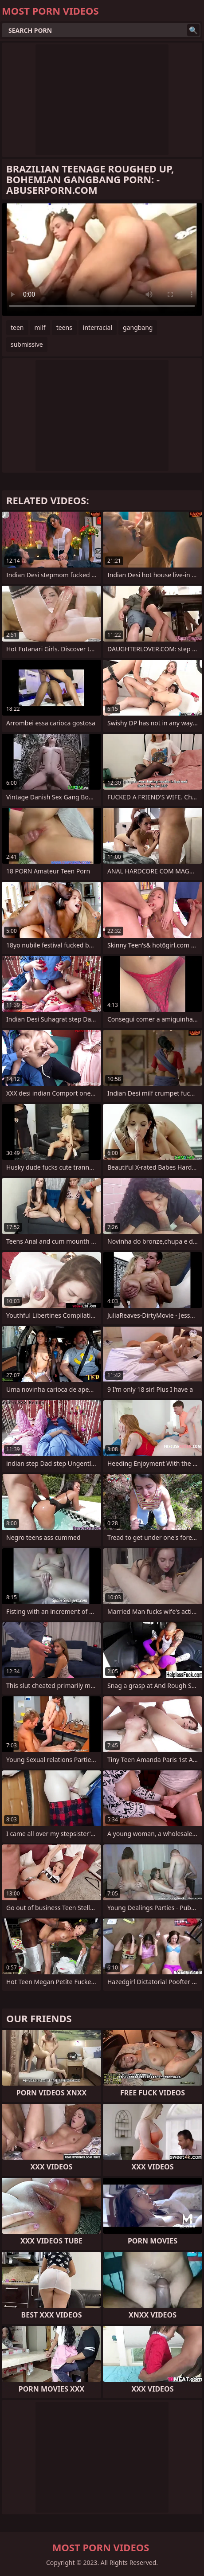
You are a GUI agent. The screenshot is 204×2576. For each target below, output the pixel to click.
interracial (97, 327)
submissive (27, 344)
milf (40, 327)
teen (17, 327)
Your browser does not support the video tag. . (102, 259)
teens (64, 327)
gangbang (138, 327)
